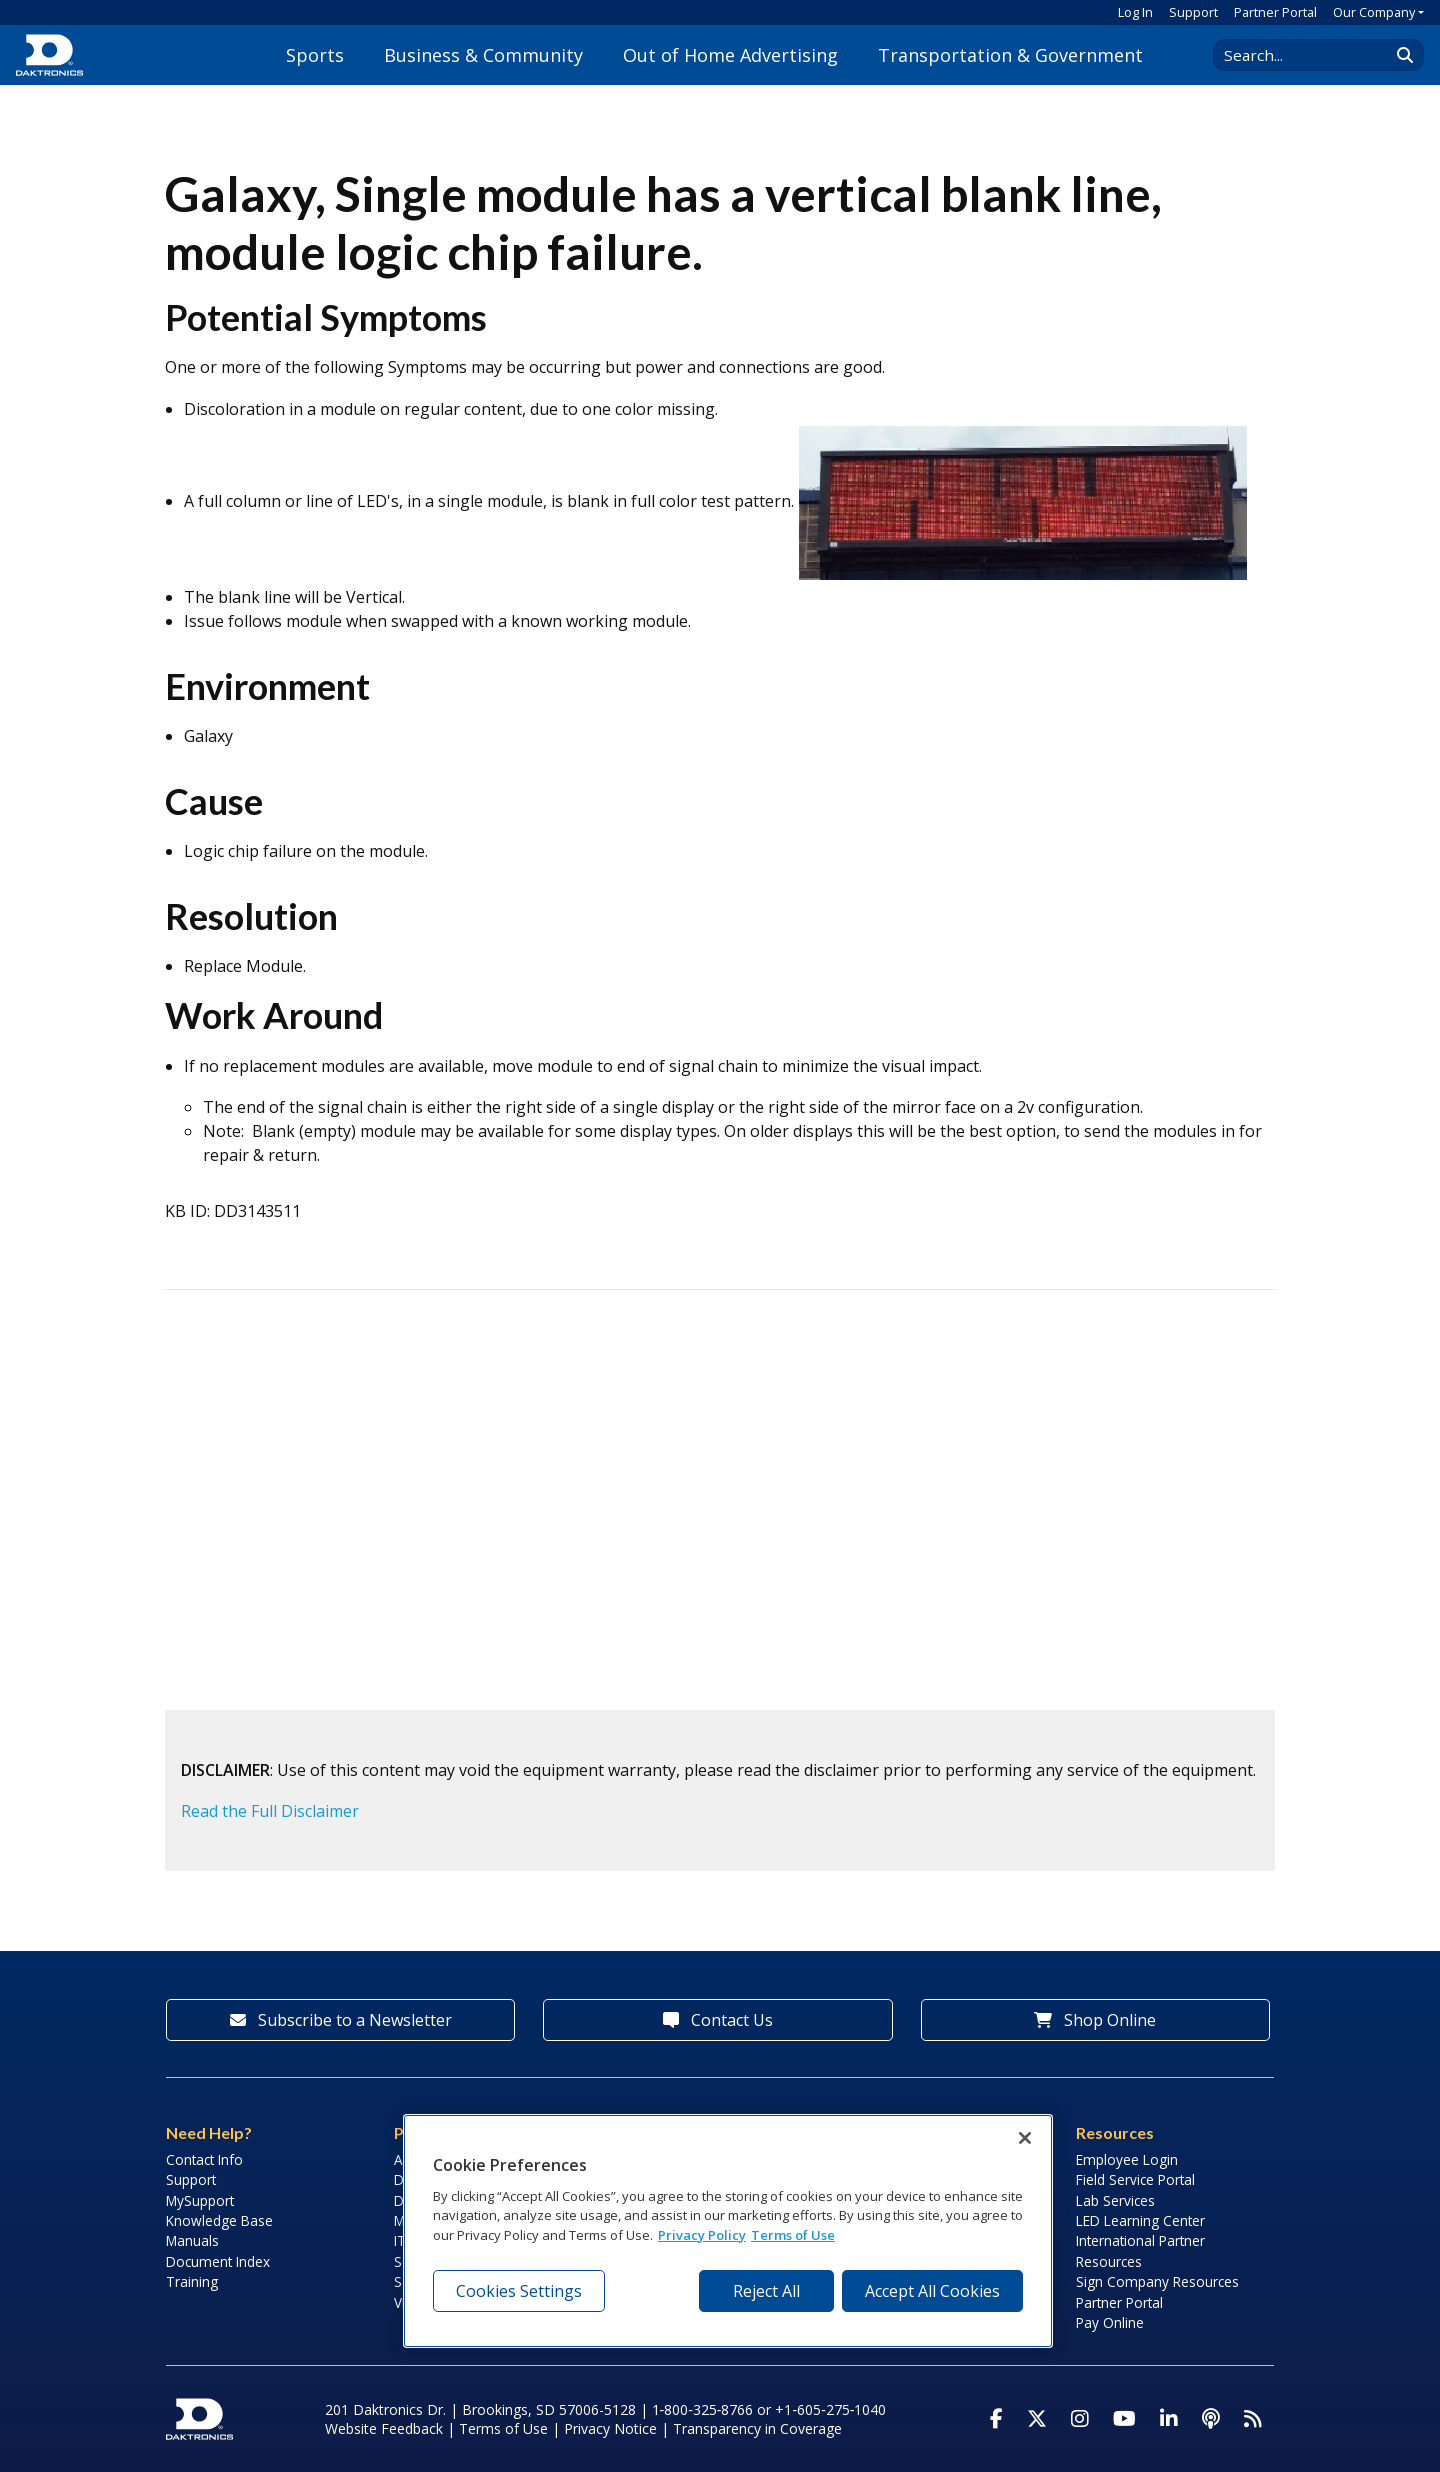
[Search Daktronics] (1311, 55)
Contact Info (204, 2159)
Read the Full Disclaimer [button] (270, 1811)
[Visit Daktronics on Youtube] (1124, 2419)
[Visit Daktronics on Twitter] (1037, 2419)
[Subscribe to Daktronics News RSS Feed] (1253, 2419)
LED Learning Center (1140, 2220)
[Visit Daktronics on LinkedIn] (1169, 2419)
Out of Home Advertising (730, 55)
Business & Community (483, 55)
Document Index (218, 2261)
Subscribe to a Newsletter (341, 2020)
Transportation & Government (1010, 55)
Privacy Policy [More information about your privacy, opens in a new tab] (702, 2235)
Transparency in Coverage (757, 2428)
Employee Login (1127, 2159)
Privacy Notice (610, 2428)
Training (192, 2281)
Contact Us (718, 2020)
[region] (728, 2231)
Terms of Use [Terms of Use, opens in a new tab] (793, 2235)
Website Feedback (384, 2428)
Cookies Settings (519, 2291)
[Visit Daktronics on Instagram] (1080, 2419)
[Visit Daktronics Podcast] (1211, 2419)
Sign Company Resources (1157, 2281)
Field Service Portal (1135, 2179)
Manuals (192, 2240)
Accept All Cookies (932, 2291)
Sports (315, 55)
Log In (1135, 12)
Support (1193, 12)
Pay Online (1110, 2322)
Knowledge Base (219, 2220)
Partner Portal (1275, 12)
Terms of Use (503, 2428)
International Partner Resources (1140, 2250)
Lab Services (1115, 2200)
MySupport (200, 2200)
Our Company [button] (1374, 12)
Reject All (766, 2291)
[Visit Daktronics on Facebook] (996, 2419)
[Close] (1025, 2138)
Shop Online (1095, 2020)
